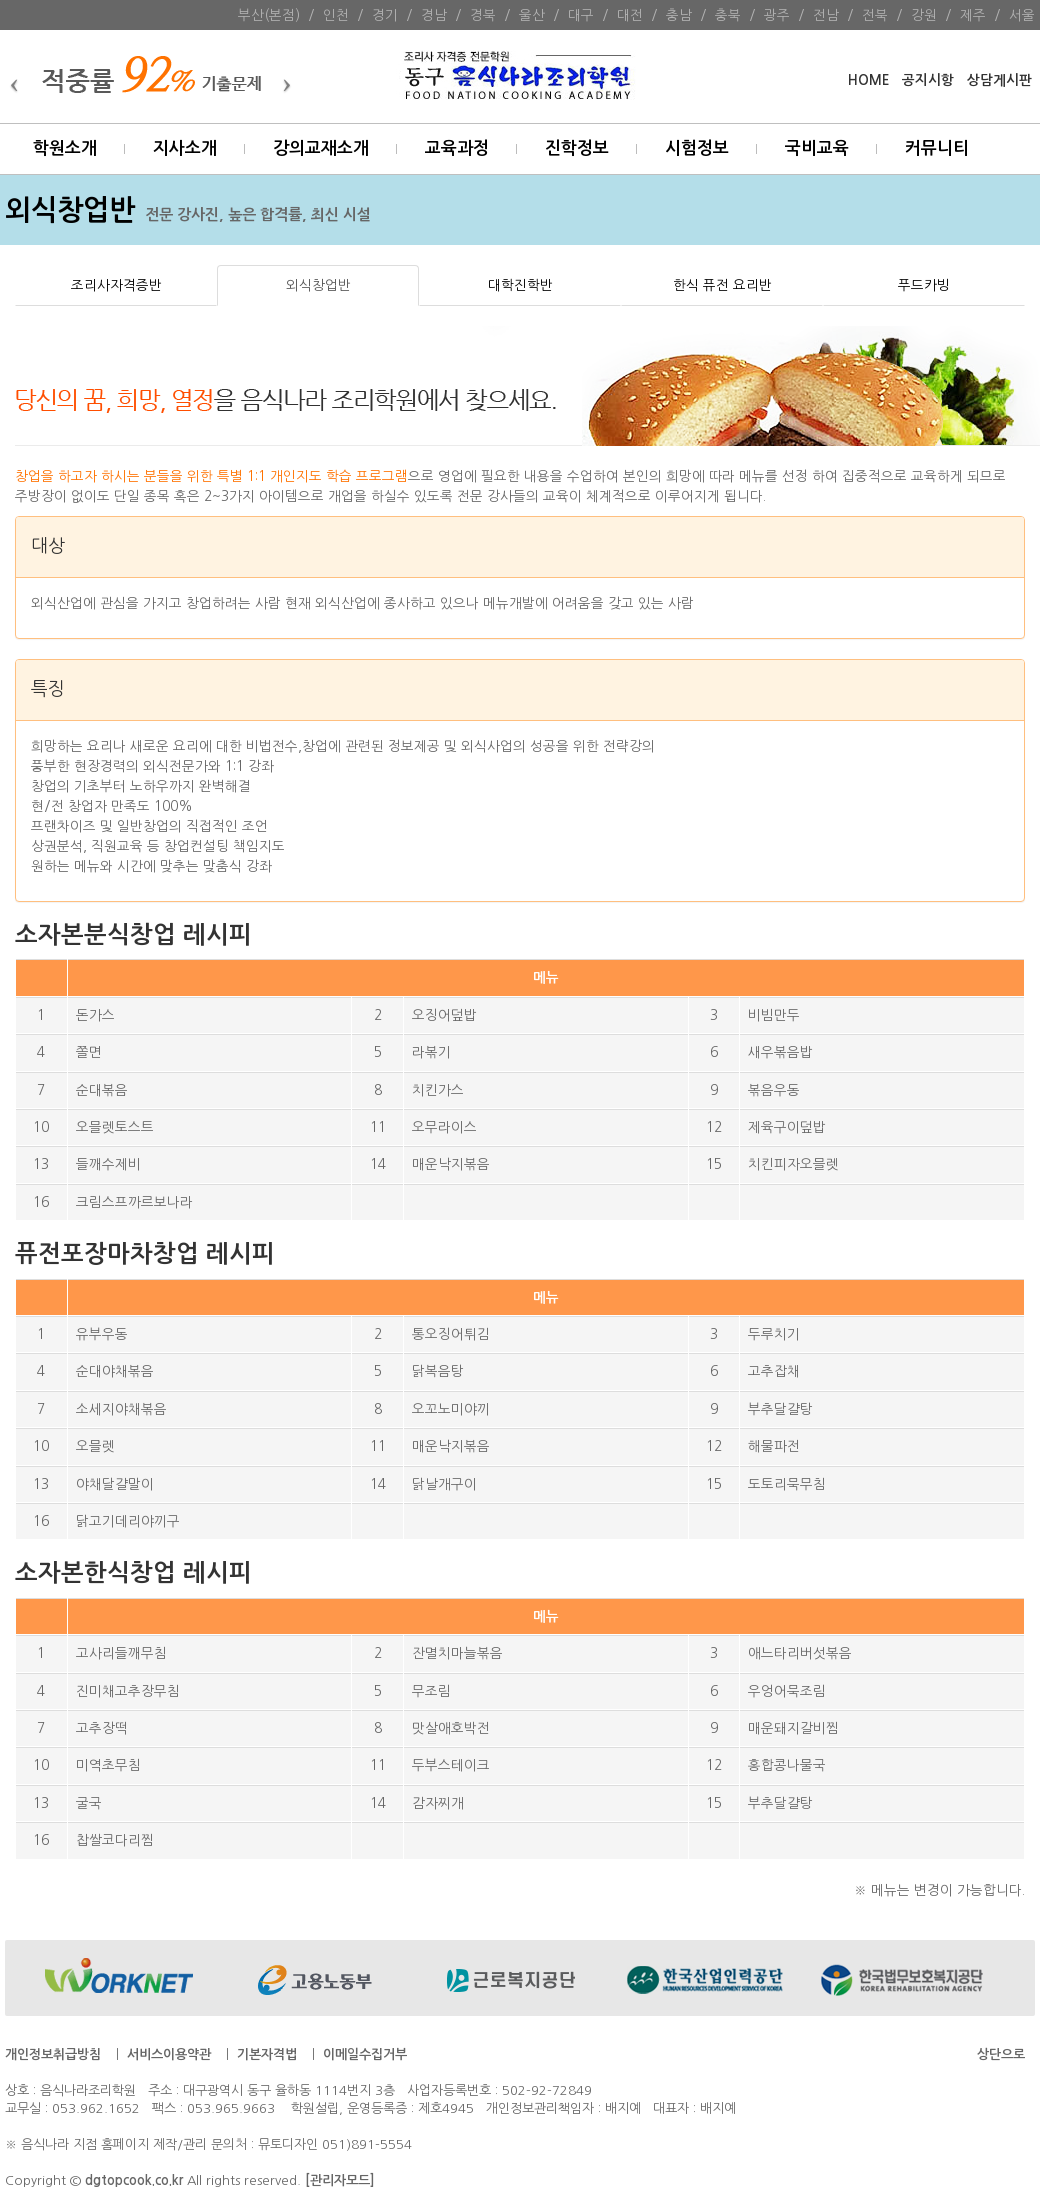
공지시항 (928, 80)
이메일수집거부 (365, 2054)
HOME (868, 80)
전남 (826, 15)
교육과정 (457, 148)
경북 (483, 15)
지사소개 (185, 148)
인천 (336, 15)
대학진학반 (520, 285)
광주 (777, 15)
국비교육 (817, 148)
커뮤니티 (937, 148)
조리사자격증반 (116, 285)
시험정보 (697, 148)
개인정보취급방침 (53, 2054)
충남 (679, 15)
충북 (728, 15)
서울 (1022, 15)
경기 (385, 15)
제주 (973, 15)
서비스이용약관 (169, 2054)
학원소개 (65, 148)
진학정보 (577, 148)
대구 (581, 15)
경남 (434, 15)
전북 (875, 15)
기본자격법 (267, 2054)
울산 (532, 15)
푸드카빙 (924, 285)
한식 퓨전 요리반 (722, 285)
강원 (924, 15)
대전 (630, 15)
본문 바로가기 (0, 0)
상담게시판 (999, 80)
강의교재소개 (321, 148)
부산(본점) (269, 15)
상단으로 (1001, 2054)
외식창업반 (318, 285)
